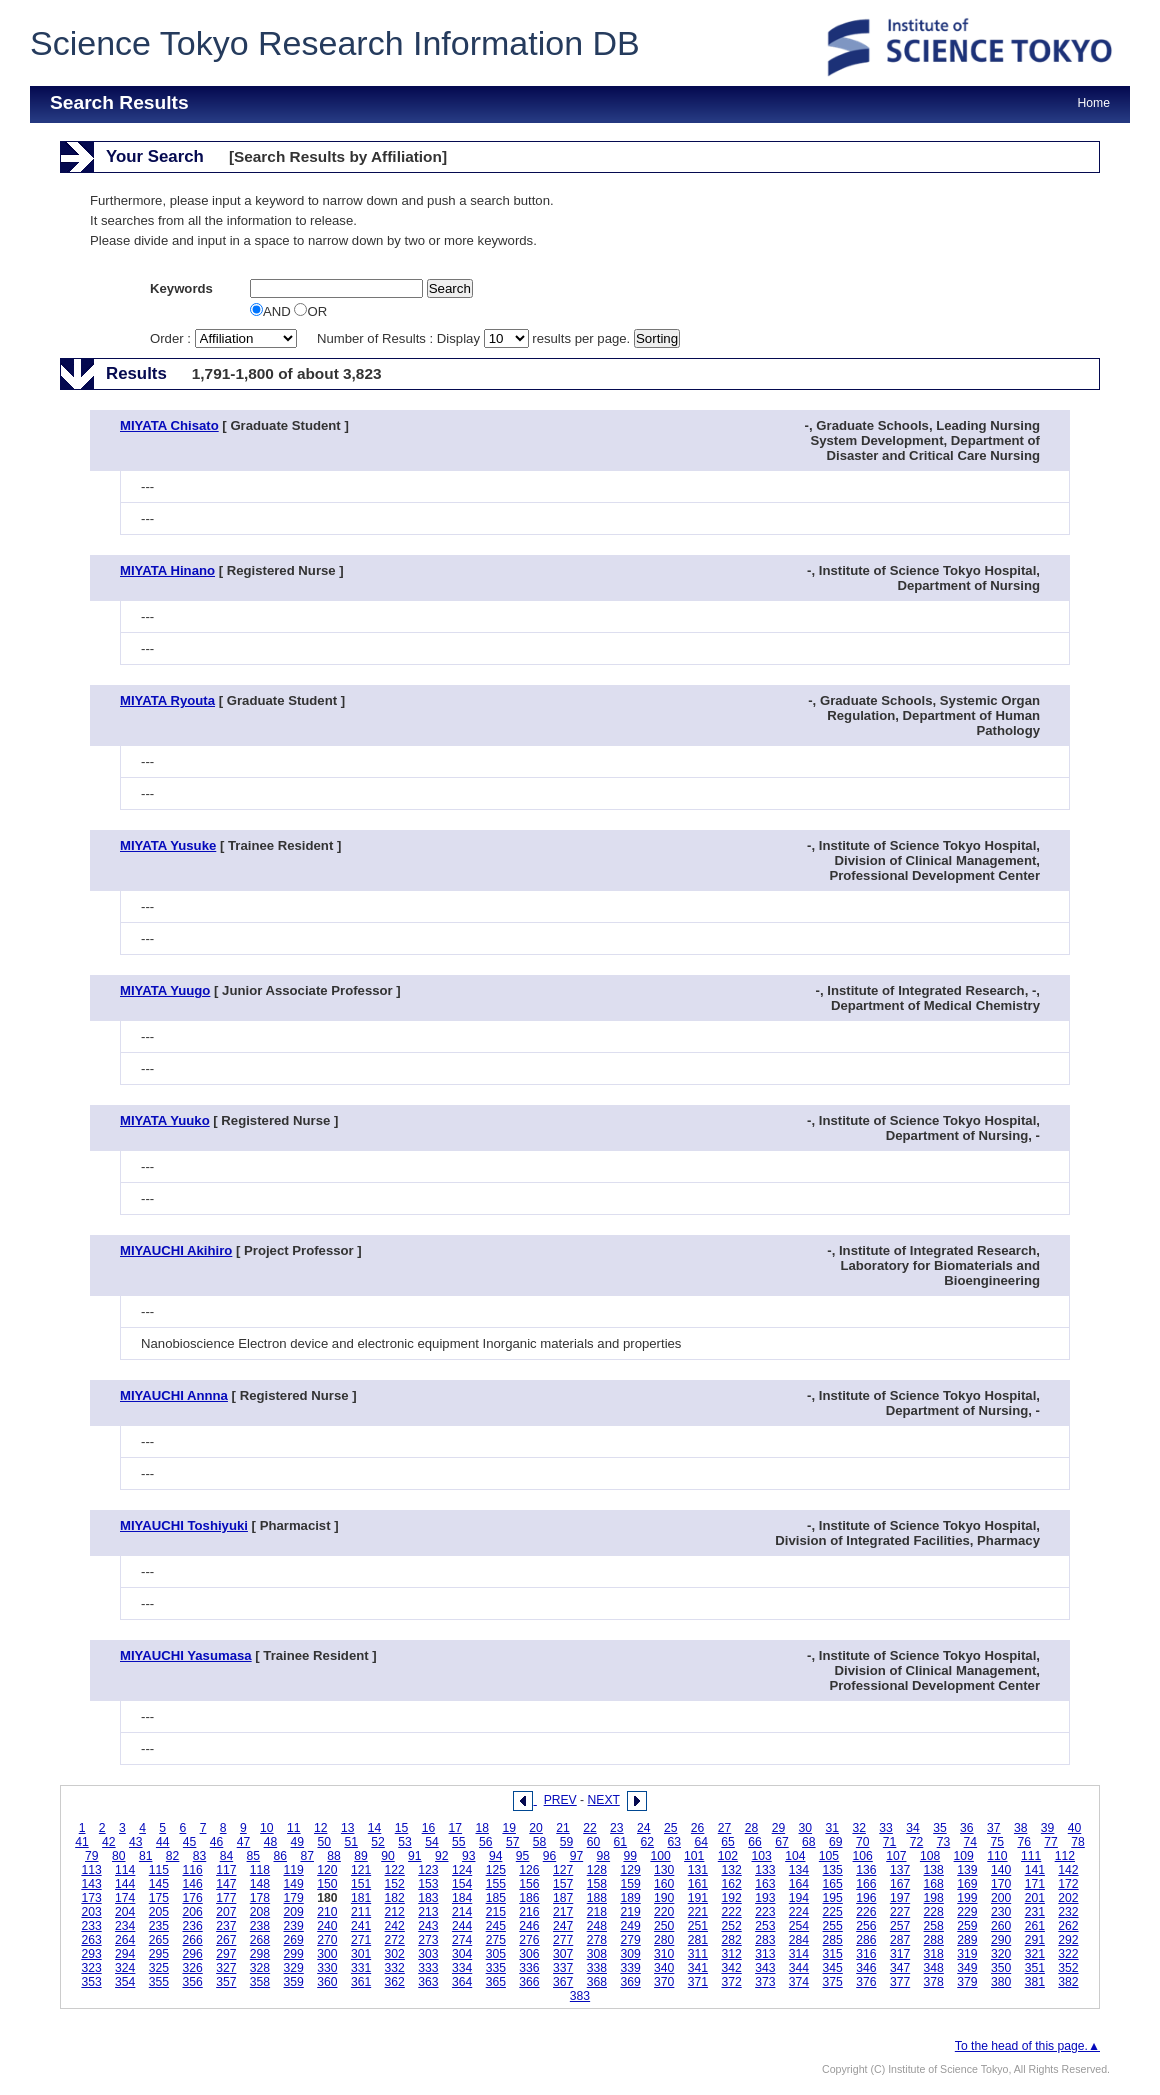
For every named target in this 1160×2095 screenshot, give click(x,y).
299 (294, 1954)
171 (1035, 1884)
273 (428, 1940)
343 (765, 1968)
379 (967, 1982)
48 (271, 1842)
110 (997, 1856)
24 (644, 1828)
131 (698, 1870)
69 (836, 1842)
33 (886, 1828)
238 (260, 1926)
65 (728, 1842)
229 (967, 1912)
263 (91, 1940)
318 (934, 1954)
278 (597, 1940)
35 (940, 1828)
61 (621, 1842)
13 (348, 1828)
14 (375, 1828)
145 (159, 1884)
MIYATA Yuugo (165, 990)
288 (934, 1940)
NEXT (604, 1800)
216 (529, 1912)
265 (159, 1940)
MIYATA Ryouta (167, 700)
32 (859, 1828)
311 (698, 1954)
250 (664, 1926)
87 (307, 1856)
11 (294, 1828)
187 (563, 1898)
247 (563, 1926)
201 (1035, 1898)
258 (934, 1926)
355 (159, 1982)
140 (1001, 1870)
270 (327, 1940)
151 (361, 1884)
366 (529, 1982)
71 (890, 1842)
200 (1001, 1898)
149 (294, 1884)
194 (799, 1898)
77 (1051, 1842)
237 (226, 1926)
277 (563, 1940)
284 (799, 1940)
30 (806, 1828)
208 (260, 1912)
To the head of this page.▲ (1027, 2046)
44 (163, 1842)
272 (395, 1940)
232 (1068, 1912)
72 (917, 1842)
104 (795, 1856)
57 (513, 1842)
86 (281, 1856)
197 (900, 1898)
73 (944, 1842)
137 (900, 1870)
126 (529, 1870)
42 (109, 1842)
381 (1035, 1982)
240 (327, 1926)
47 (244, 1842)
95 (523, 1856)
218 (597, 1912)
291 (1035, 1940)
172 (1068, 1884)
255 (833, 1926)
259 (967, 1926)
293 (91, 1954)
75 (998, 1842)
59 (567, 1842)
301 (361, 1954)
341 (698, 1968)
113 (91, 1870)
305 (496, 1954)
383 (580, 1996)
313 (765, 1954)
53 (405, 1842)
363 (428, 1982)
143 (91, 1884)
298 (260, 1954)
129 (630, 1870)
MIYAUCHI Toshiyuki (184, 1525)
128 (597, 1870)
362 (395, 1982)
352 (1068, 1968)
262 (1068, 1926)
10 (267, 1828)
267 (226, 1940)
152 (395, 1884)
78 (1078, 1842)
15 (402, 1828)
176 (192, 1898)
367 (563, 1982)
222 (731, 1912)
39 (1048, 1828)
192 (731, 1898)
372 (731, 1982)
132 (731, 1870)
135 (833, 1870)
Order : (225, 338)
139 (967, 1870)
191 (698, 1898)
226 (866, 1912)
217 (563, 1912)
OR (310, 311)
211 (361, 1912)
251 (698, 1926)
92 (442, 1856)
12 (321, 1828)
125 (496, 1870)
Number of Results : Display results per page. (475, 338)
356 (192, 1982)
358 (260, 1982)
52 (378, 1842)
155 (496, 1884)
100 (660, 1856)
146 (192, 1884)
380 (1001, 1982)
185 (496, 1898)
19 (509, 1828)
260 (1001, 1926)
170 (1001, 1884)
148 (260, 1884)
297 (226, 1954)
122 (395, 1870)
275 (496, 1940)
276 (529, 1940)
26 (698, 1828)
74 (971, 1842)
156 (529, 1884)
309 (630, 1954)
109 (964, 1856)
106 (863, 1856)
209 (294, 1912)
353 (91, 1982)
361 (361, 1982)
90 (388, 1856)
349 (967, 1968)
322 (1068, 1954)
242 (395, 1926)
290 (1001, 1940)
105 (829, 1856)
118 (260, 1870)
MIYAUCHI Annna (174, 1395)
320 (1001, 1954)
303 (428, 1954)
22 (590, 1828)
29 (779, 1828)
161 (698, 1884)
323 (91, 1968)
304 (462, 1954)
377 (900, 1982)
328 (260, 1968)
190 (664, 1898)
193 (765, 1898)
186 (529, 1898)
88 (334, 1856)
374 (799, 1982)
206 (192, 1912)
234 (125, 1926)
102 (728, 1856)
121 (361, 1870)
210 (327, 1912)
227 (900, 1912)
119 (294, 1870)
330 (327, 1968)
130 (664, 1870)
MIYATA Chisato (169, 425)
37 (994, 1828)
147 (226, 1884)
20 (536, 1828)
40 (1075, 1828)
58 (540, 1842)
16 (429, 1828)
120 (327, 1870)
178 (260, 1898)
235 (159, 1926)
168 (934, 1884)
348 (934, 1968)
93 (469, 1856)
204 (125, 1912)
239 (294, 1926)
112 (1065, 1856)
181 (361, 1898)
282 (731, 1940)
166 (866, 1884)
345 (833, 1968)
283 (765, 1940)
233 (91, 1926)
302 (395, 1954)
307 (563, 1954)
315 (833, 1954)
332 (395, 1968)
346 (866, 1968)
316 (866, 1954)
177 (226, 1898)
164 (799, 1884)
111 (1031, 1856)
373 (765, 1982)
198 (934, 1898)
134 (799, 1870)
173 (91, 1898)
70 (863, 1842)
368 (597, 1982)
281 (698, 1940)
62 (648, 1842)
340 (664, 1968)
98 (604, 1856)
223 (765, 1912)
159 (630, 1884)
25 (671, 1828)
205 (159, 1912)
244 (462, 1926)
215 (496, 1912)
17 (456, 1828)
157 (563, 1884)
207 (226, 1912)
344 (799, 1968)
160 (664, 1884)
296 (192, 1954)
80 (119, 1856)
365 (496, 1982)
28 (752, 1828)
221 (698, 1912)
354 (125, 1982)
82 (173, 1856)
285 (833, 1940)
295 (159, 1954)
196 (866, 1898)
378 (934, 1982)
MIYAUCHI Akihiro (176, 1250)
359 (294, 1982)
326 (192, 1968)
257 (900, 1926)
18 (482, 1828)
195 (833, 1898)
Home (1094, 103)
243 (428, 1926)
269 (294, 1940)
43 (136, 1842)
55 (459, 1842)
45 (190, 1842)
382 (1068, 1982)
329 (294, 1968)
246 (529, 1926)
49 (298, 1842)
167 (900, 1884)
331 (361, 1968)
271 (361, 1940)
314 (799, 1954)
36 (967, 1828)
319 (967, 1954)
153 (428, 1884)
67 (782, 1842)
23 (617, 1828)
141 (1035, 1870)
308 (597, 1954)
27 (725, 1828)
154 (462, 1884)
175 (159, 1898)
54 (432, 1842)
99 (630, 1856)
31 (832, 1828)
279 (630, 1940)
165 (833, 1884)
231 (1035, 1912)
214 (462, 1912)
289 (967, 1940)
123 (428, 1870)
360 (327, 1982)
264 (125, 1940)
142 (1068, 1870)
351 (1035, 1968)
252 (731, 1926)
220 (664, 1912)
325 (159, 1968)
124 (462, 1870)
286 (866, 1940)
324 (125, 1968)
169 (967, 1884)
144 (125, 1884)
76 (1024, 1842)
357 (226, 1982)
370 (664, 1982)
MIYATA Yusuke (168, 845)
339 (630, 1968)
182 (395, 1898)
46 (217, 1842)
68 (809, 1842)
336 (529, 1968)
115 (159, 1870)
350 (1001, 1968)
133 (765, 1870)
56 (486, 1842)
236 (192, 1926)
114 (125, 1870)
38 (1021, 1828)
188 (597, 1898)
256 (866, 1926)
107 (896, 1856)
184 (462, 1898)
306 (529, 1954)
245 (496, 1926)
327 (226, 1968)
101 (694, 1856)
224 (799, 1912)
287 (900, 1940)
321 (1035, 1954)
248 (597, 1926)
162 (731, 1884)
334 (462, 1968)
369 (630, 1982)
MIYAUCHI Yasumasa (186, 1655)
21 (563, 1828)
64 (701, 1842)
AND (272, 311)
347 (900, 1968)
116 (192, 1870)
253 (765, 1926)
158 (597, 1884)
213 (428, 1912)
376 (866, 1982)
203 (91, 1912)
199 (967, 1898)
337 (563, 1968)
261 (1035, 1926)
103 (761, 1856)
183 (428, 1898)
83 (200, 1856)
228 (934, 1912)
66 (755, 1842)
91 (415, 1856)
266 (192, 1940)
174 (125, 1898)
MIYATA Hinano (167, 570)
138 (934, 1870)
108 (930, 1856)
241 (361, 1926)
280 (664, 1940)
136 (866, 1870)
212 (395, 1912)
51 (351, 1842)
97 (577, 1856)
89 (361, 1856)
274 (462, 1940)
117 (226, 1870)
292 (1068, 1940)
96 (550, 1856)
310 (664, 1954)
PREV (560, 1800)
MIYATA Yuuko (165, 1120)
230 (1001, 1912)
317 (900, 1954)
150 (327, 1884)
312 (731, 1954)
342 (731, 1968)
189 (630, 1898)
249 (630, 1926)
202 (1068, 1898)
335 (496, 1968)
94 (496, 1856)
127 (563, 1870)
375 (833, 1982)
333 (428, 1968)
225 (833, 1912)
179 (294, 1898)
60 (594, 1842)
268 (260, 1940)
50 (324, 1842)
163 (765, 1884)
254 (799, 1926)
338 (597, 1968)
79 (92, 1856)
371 (698, 1982)
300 (327, 1954)
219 (630, 1912)
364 (462, 1982)
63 (674, 1842)
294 (125, 1954)
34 (913, 1828)
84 (227, 1856)
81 (146, 1856)
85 (254, 1856)
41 (82, 1842)
